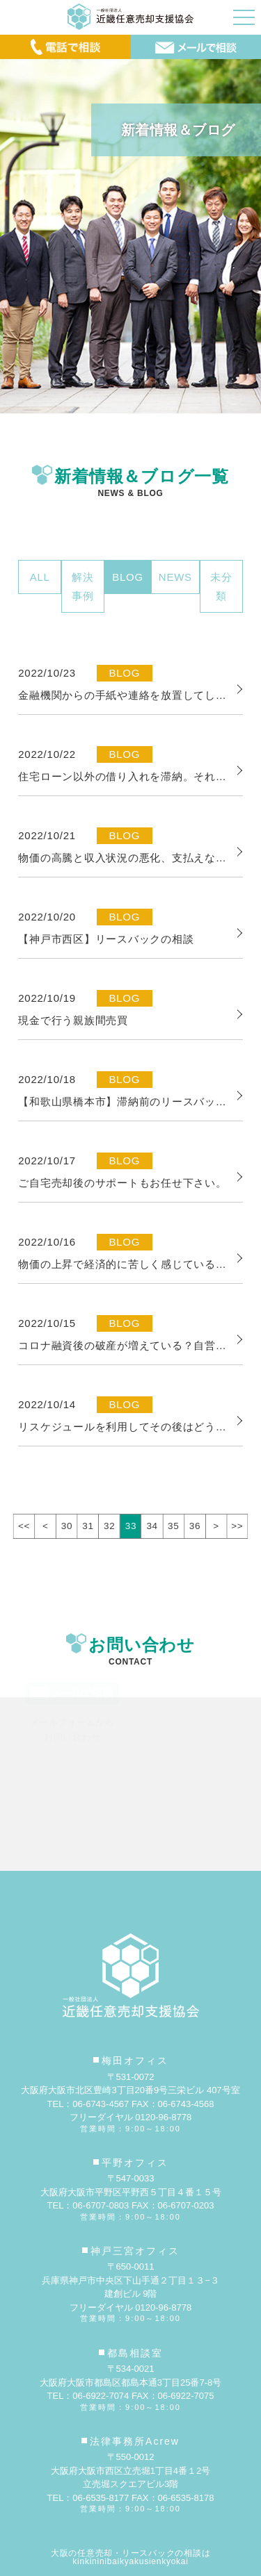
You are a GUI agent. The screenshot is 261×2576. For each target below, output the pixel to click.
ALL (40, 577)
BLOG (127, 577)
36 (194, 1526)
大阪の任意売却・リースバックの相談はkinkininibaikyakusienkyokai (131, 2557)
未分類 (221, 586)
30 (66, 1526)
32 (109, 1526)
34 (151, 1526)
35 (173, 1526)
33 (130, 1526)
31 (87, 1526)
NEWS (175, 577)
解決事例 (83, 586)
